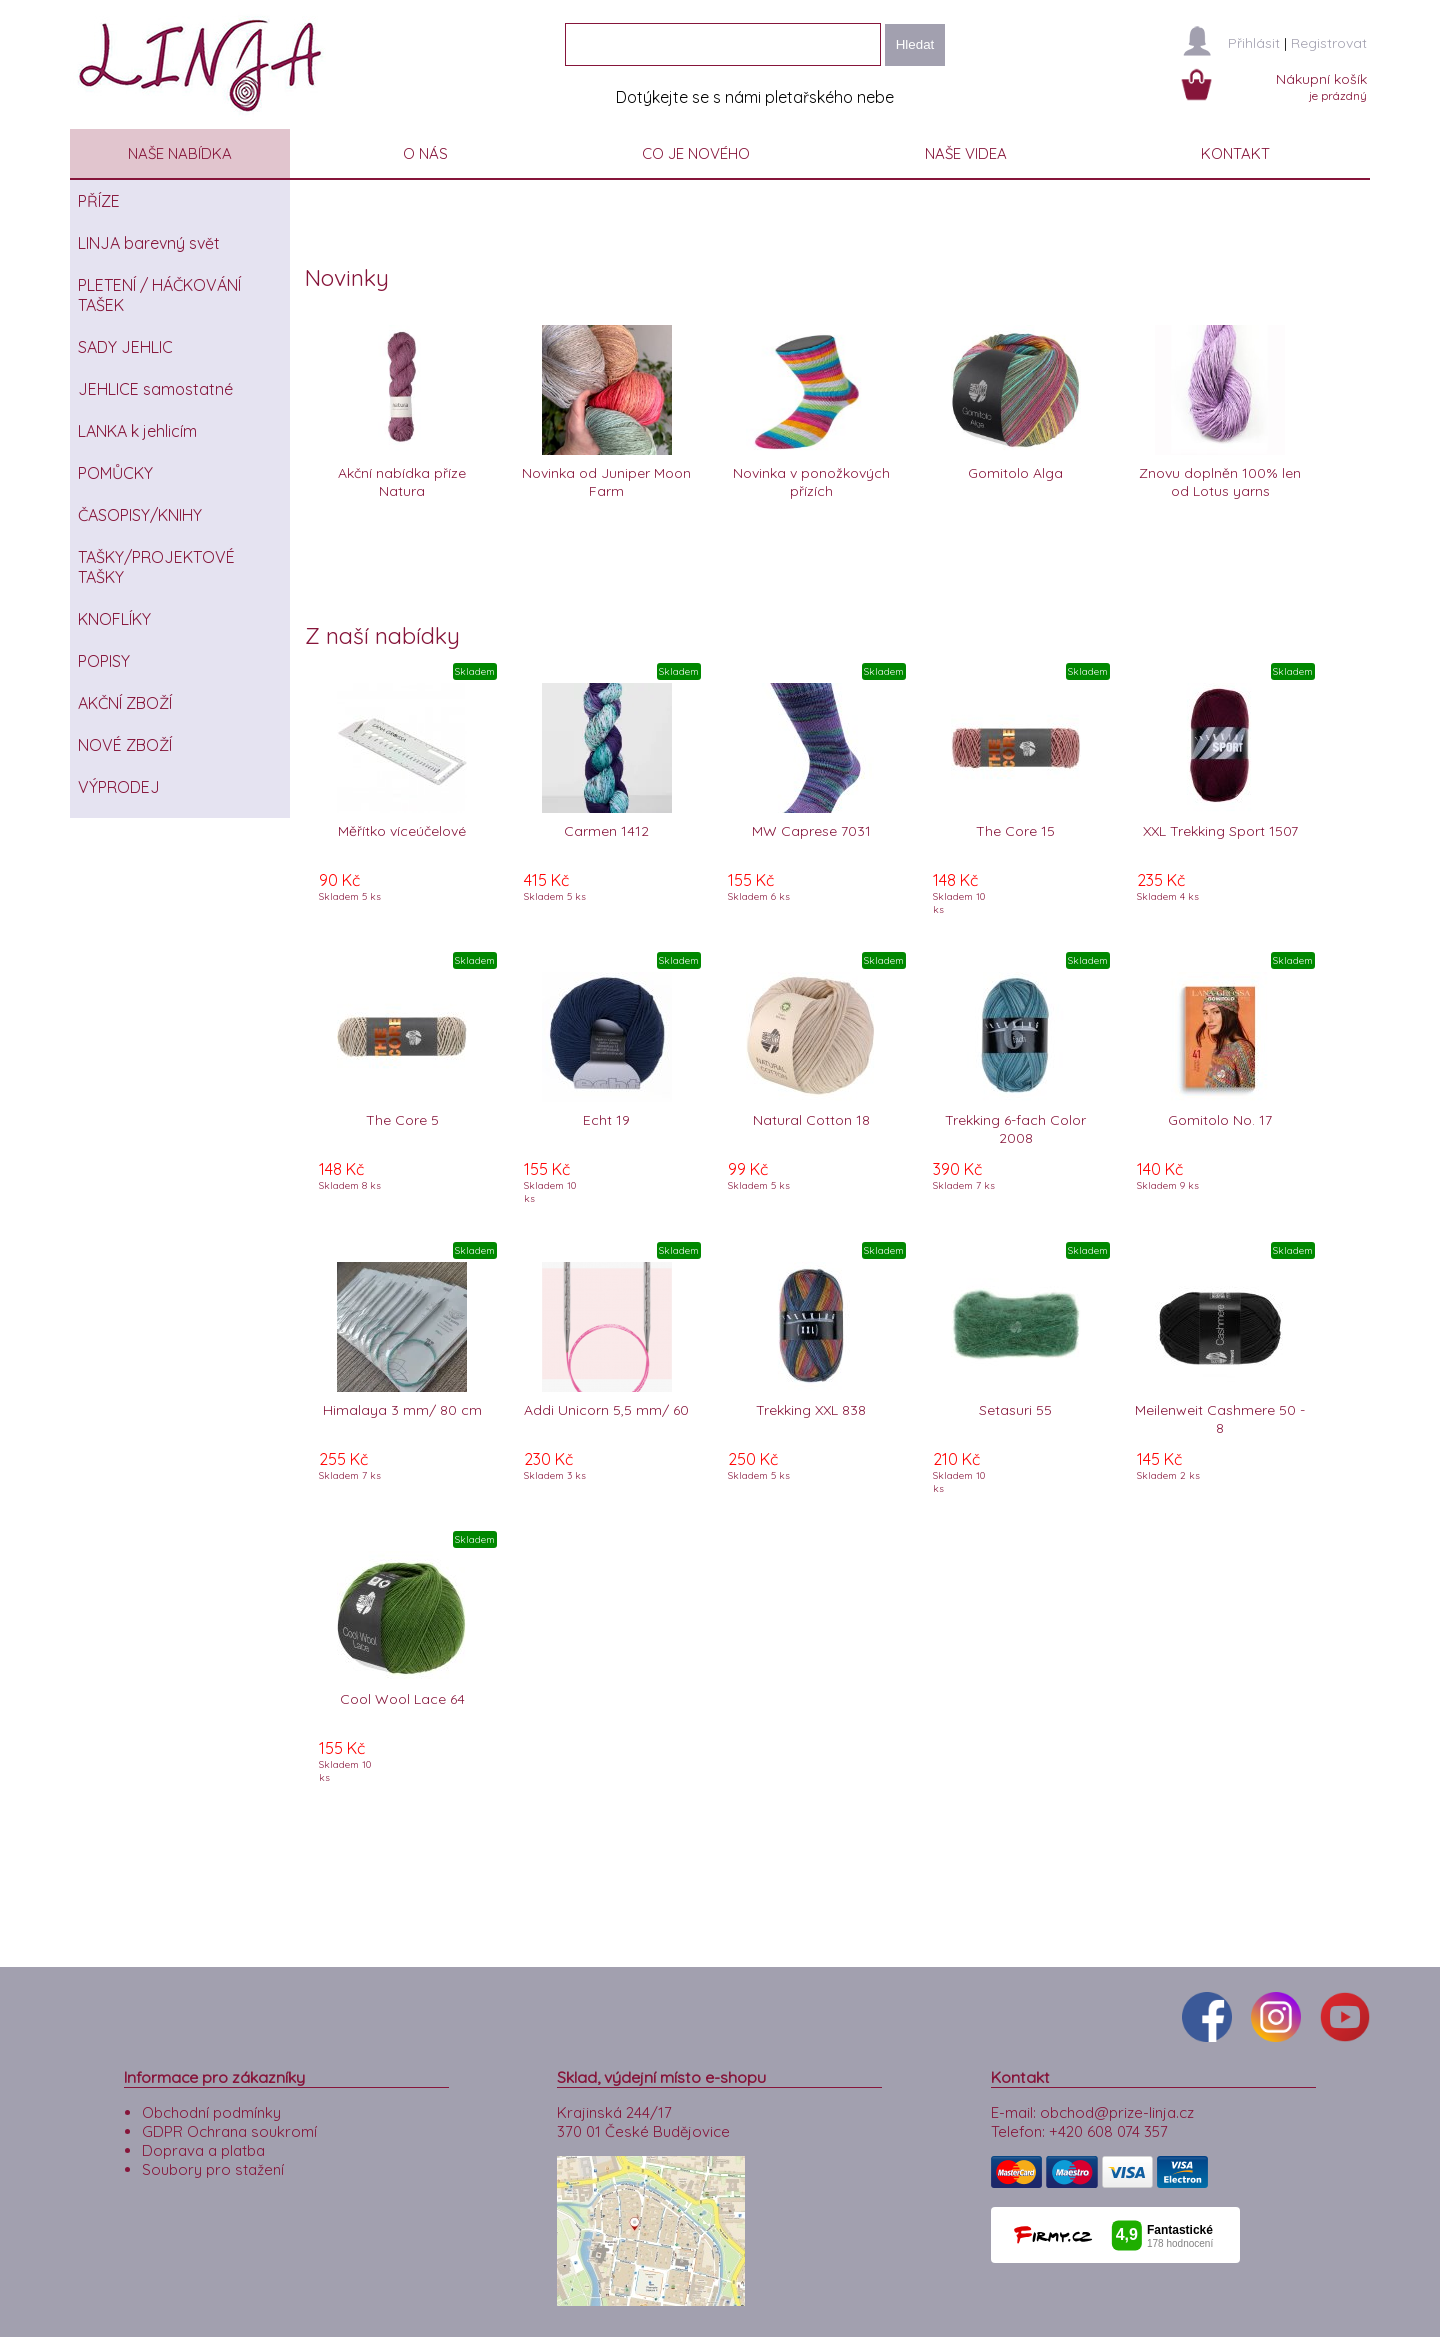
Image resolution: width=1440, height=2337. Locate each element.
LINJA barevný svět (149, 243)
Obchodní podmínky (211, 2099)
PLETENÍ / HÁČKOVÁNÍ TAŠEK (159, 295)
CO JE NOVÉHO (696, 153)
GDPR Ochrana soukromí (229, 2118)
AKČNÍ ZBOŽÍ (125, 703)
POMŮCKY (115, 473)
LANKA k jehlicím (137, 431)
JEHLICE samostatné (155, 389)
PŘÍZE (99, 201)
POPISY (104, 661)
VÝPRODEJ (119, 787)
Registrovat (1329, 43)
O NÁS (425, 153)
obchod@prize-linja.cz (1117, 2099)
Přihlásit (1254, 43)
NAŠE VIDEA (966, 153)
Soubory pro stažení (213, 2156)
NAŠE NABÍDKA (180, 153)
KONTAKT (1235, 153)
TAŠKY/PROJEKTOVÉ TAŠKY (156, 567)
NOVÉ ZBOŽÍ (125, 745)
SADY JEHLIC (125, 347)
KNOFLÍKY (114, 619)
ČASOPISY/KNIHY (140, 515)
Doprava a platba (203, 2137)
